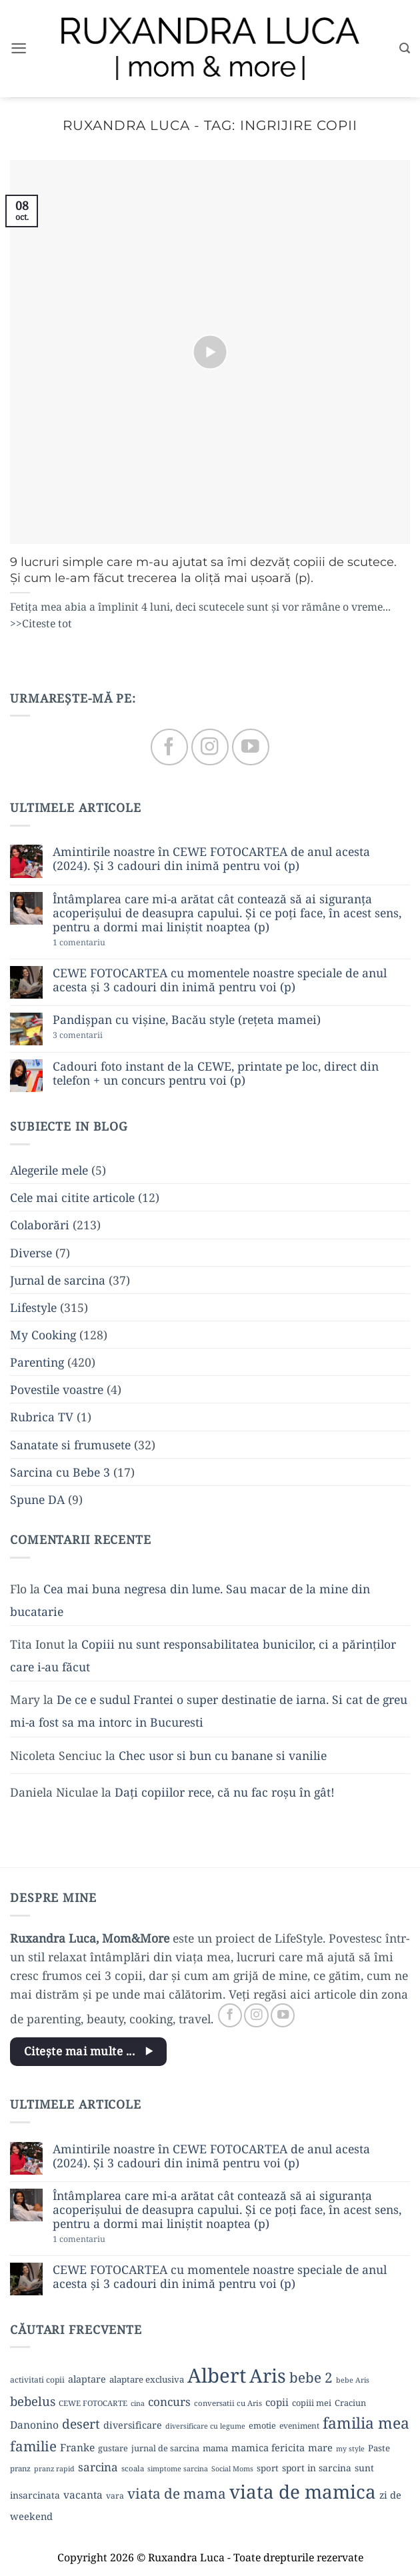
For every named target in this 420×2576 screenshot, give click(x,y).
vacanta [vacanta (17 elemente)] (83, 2494)
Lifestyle (33, 1307)
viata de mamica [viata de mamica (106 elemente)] (302, 2491)
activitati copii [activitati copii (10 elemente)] (37, 2379)
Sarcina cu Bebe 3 (60, 1472)
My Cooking (43, 1335)
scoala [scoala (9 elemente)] (132, 2468)
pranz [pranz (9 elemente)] (20, 2468)
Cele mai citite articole (72, 1197)
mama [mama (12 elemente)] (215, 2448)
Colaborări (39, 1225)
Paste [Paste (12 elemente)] (379, 2448)
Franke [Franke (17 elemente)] (77, 2447)
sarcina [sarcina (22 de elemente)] (98, 2467)
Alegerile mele (49, 1170)
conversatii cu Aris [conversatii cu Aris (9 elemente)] (228, 2403)
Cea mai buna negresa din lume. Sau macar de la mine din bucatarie (190, 1600)
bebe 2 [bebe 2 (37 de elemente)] (311, 2377)
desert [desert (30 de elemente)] (81, 2424)
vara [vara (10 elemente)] (115, 2495)
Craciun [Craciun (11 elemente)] (350, 2403)
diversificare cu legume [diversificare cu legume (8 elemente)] (205, 2426)
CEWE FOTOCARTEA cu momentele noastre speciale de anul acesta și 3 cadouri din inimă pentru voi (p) (220, 980)
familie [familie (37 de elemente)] (33, 2446)
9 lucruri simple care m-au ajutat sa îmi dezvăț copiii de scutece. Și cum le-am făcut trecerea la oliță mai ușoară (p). (203, 569)
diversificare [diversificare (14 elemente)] (132, 2425)
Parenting (37, 1362)
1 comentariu (104, 943)
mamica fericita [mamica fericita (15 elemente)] (268, 2447)
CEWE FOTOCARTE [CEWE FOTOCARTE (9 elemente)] (93, 2403)
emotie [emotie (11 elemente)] (262, 2425)
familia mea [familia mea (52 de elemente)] (366, 2423)
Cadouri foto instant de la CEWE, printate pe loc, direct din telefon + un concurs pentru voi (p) (216, 1073)
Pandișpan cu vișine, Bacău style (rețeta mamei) (187, 1020)
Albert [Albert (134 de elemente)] (216, 2375)
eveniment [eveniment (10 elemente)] (299, 2425)
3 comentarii (101, 1036)
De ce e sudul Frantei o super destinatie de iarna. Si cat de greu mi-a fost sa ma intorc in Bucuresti (208, 1710)
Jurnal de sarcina (57, 1280)
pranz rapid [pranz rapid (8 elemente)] (54, 2468)
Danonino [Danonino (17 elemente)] (34, 2424)
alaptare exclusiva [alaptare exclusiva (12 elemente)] (146, 2379)
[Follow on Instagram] (209, 747)
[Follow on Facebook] (169, 747)
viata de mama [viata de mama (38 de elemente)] (176, 2493)
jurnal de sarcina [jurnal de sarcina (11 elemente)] (165, 2448)
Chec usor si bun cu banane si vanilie (223, 1755)
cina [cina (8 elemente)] (138, 2403)
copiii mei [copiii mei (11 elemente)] (311, 2403)
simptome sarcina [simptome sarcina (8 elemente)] (177, 2468)
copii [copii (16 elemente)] (277, 2402)
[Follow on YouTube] (250, 747)
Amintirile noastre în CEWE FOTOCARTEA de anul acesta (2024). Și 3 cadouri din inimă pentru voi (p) (211, 859)
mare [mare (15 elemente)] (320, 2447)
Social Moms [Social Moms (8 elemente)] (232, 2468)
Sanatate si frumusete (70, 1445)
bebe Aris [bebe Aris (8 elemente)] (352, 2380)
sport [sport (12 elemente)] (268, 2468)
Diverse (31, 1253)
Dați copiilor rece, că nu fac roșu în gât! (225, 1792)
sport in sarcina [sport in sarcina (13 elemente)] (316, 2467)
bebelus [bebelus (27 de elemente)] (32, 2401)
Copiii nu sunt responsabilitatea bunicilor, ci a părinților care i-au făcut (203, 1655)
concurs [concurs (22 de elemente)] (169, 2401)
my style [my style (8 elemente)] (350, 2448)
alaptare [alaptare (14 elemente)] (87, 2379)
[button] (19, 48)
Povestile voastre (56, 1389)
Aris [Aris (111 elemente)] (267, 2375)
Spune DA (37, 1499)
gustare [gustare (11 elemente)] (113, 2448)
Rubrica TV (41, 1417)
